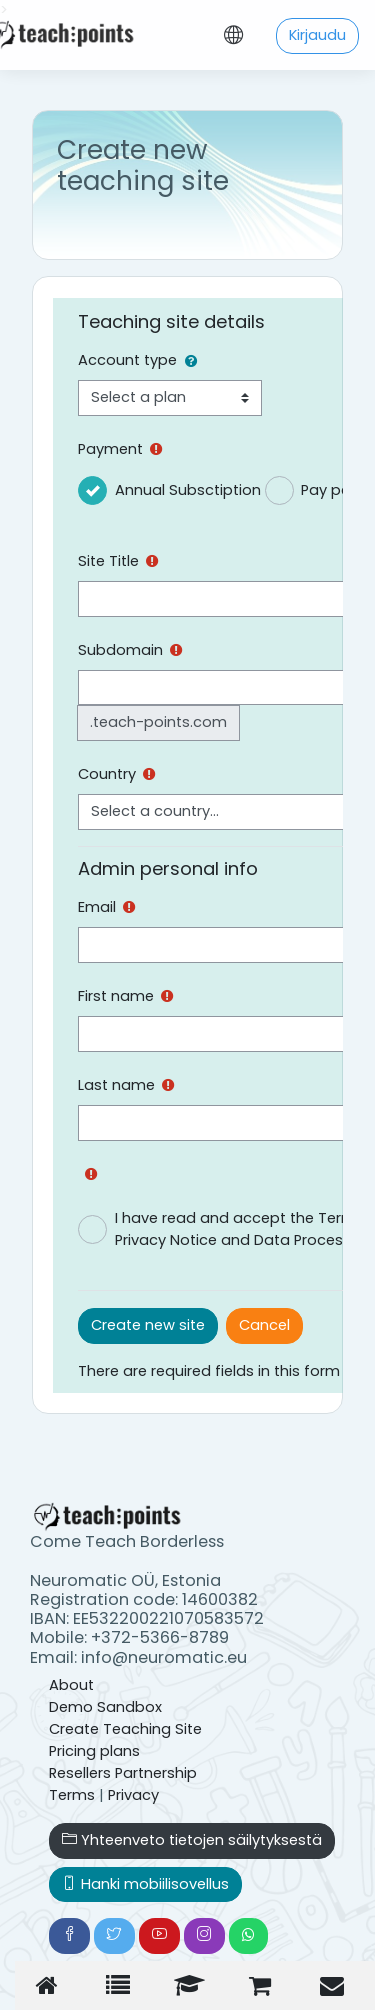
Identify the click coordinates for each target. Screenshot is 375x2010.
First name (116, 996)
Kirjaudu (317, 35)
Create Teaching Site (125, 1729)
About (71, 1685)
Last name (116, 1085)
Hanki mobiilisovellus (145, 1884)
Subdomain (120, 650)
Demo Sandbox (105, 1707)
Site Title (108, 561)
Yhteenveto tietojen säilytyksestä (192, 1840)
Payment (110, 449)
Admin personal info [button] (168, 868)
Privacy (133, 1795)
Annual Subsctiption (188, 490)
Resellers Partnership (123, 1773)
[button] (195, 362)
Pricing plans (94, 1751)
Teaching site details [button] (171, 321)
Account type (127, 360)
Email (97, 907)
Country (107, 774)
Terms (72, 1795)
